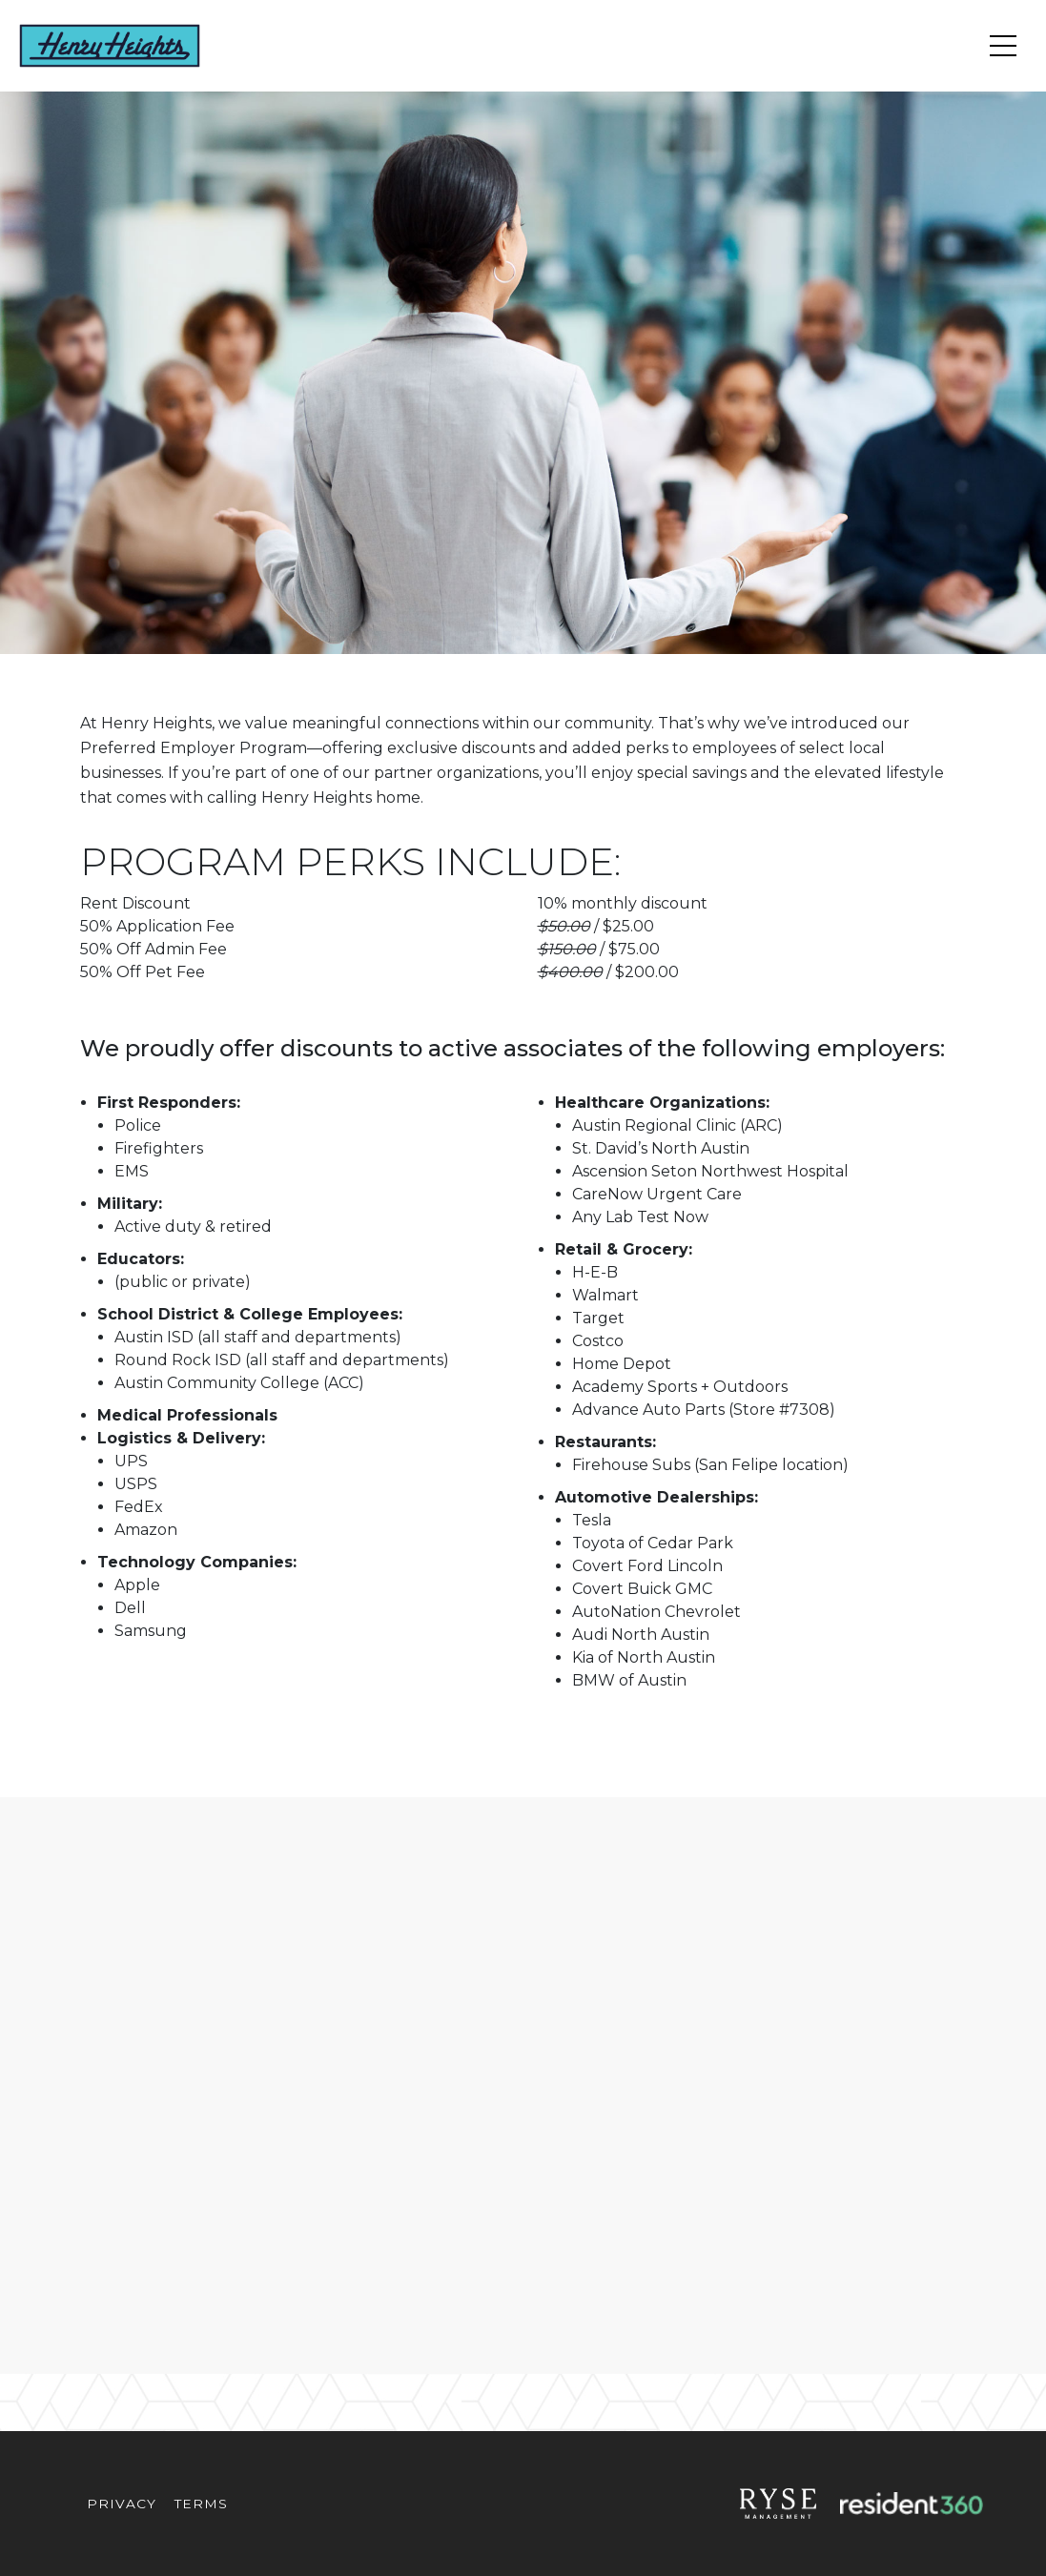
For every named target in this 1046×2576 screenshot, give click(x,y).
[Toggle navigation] (1003, 46)
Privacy (121, 2503)
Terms (201, 2503)
